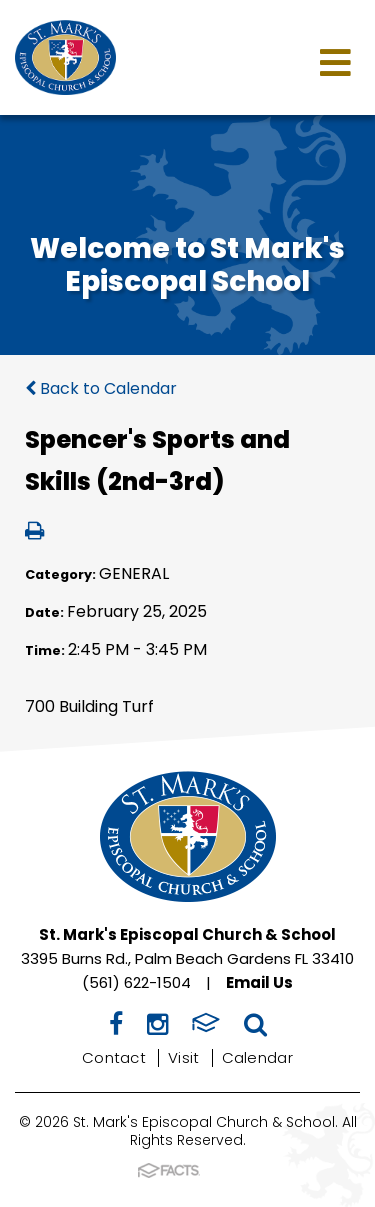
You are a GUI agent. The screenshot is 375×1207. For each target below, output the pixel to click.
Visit (184, 1057)
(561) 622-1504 (136, 982)
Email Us (259, 982)
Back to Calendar (101, 388)
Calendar (257, 1057)
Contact (114, 1057)
